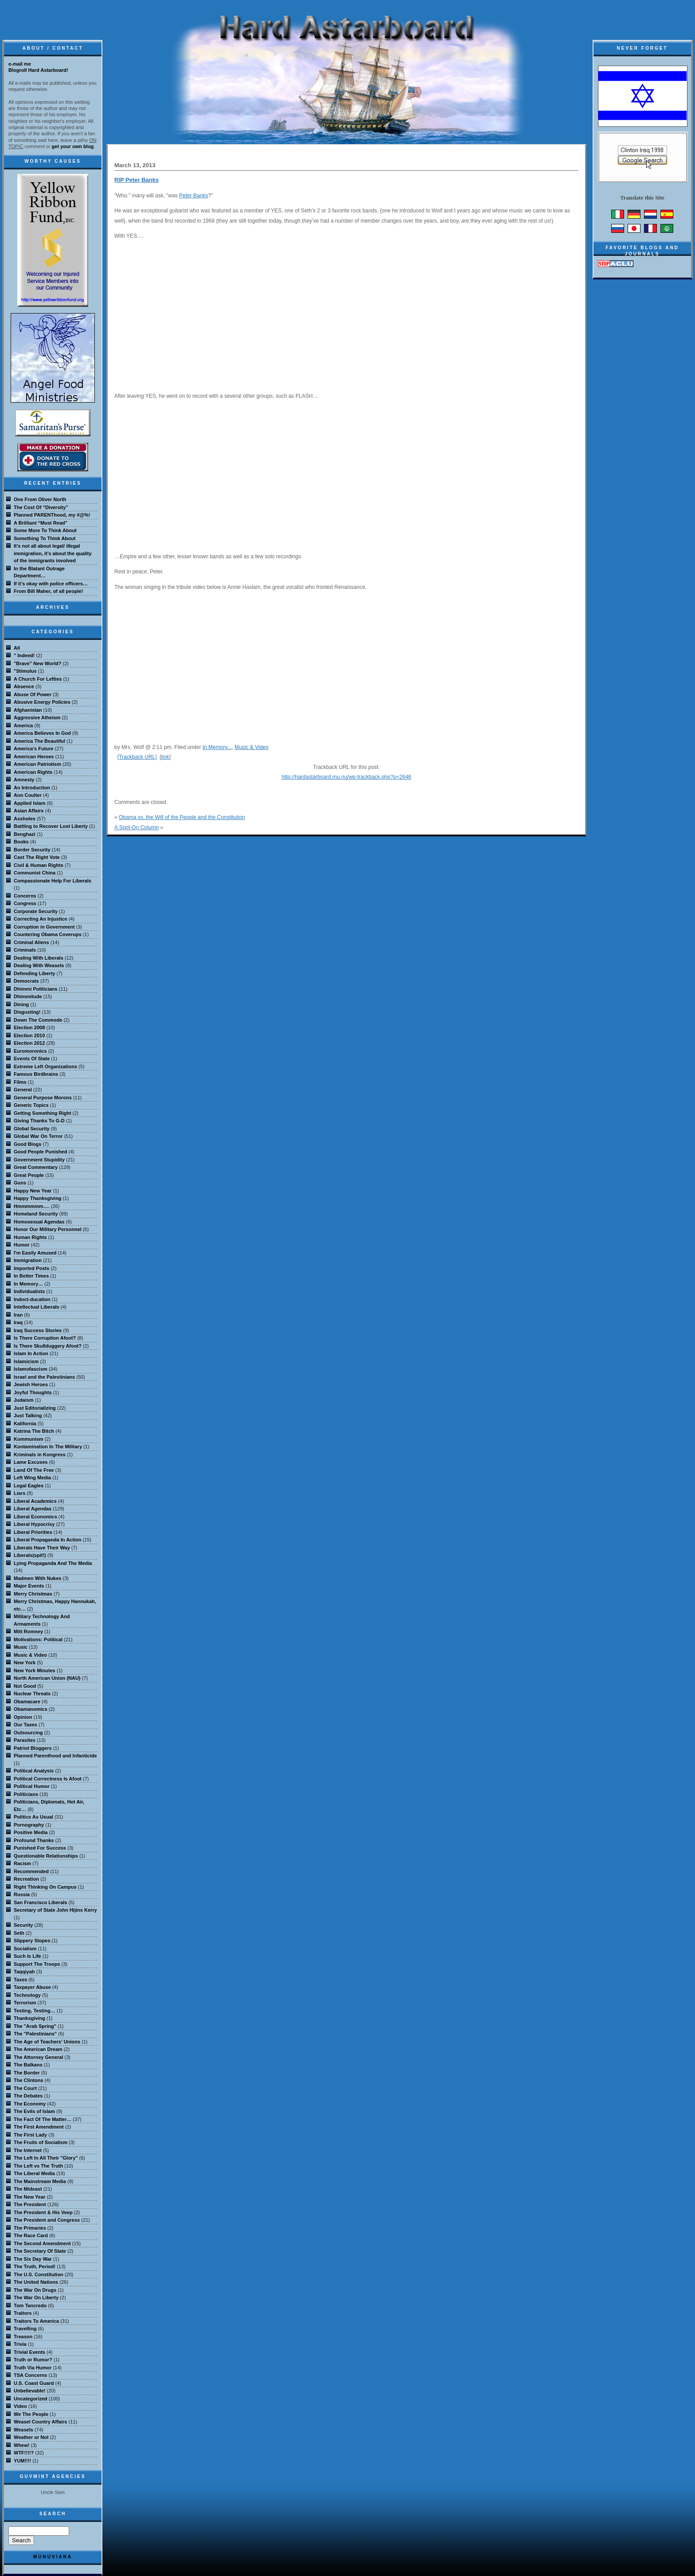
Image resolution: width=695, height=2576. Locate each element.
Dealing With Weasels (39, 965)
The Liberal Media (34, 2173)
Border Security (32, 849)
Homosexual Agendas (39, 1221)
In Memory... (217, 747)
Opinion (23, 1717)
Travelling (25, 2328)
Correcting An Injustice (40, 918)
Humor (21, 1244)
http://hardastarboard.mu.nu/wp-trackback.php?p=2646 (346, 777)
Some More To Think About (45, 530)
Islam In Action (31, 1353)
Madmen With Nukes (37, 1578)
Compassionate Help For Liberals (52, 880)
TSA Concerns (30, 2375)
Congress (25, 903)
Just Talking (28, 1415)
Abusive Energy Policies (42, 702)
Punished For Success (40, 1848)
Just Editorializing (35, 1408)
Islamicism (26, 1361)
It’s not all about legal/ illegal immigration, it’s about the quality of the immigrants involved (53, 553)
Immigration (28, 1260)
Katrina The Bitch (34, 1431)
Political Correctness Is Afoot (48, 1778)
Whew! (21, 2445)
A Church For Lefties (38, 679)
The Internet (28, 2150)
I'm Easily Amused (35, 1252)
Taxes (20, 1979)
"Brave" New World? (37, 663)
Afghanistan (28, 710)
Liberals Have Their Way (42, 1547)
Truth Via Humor (32, 2367)
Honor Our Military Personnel (48, 1229)
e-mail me (19, 64)
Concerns (25, 895)
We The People (31, 2414)
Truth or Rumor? (33, 2359)
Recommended (31, 1871)
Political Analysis (34, 1770)
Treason (23, 2336)
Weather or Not (31, 2437)
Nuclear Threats (32, 1693)
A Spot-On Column (136, 827)
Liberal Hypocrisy (34, 1524)
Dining (21, 1004)
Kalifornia (25, 1423)
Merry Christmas (33, 1593)
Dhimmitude (28, 996)
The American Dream (38, 2049)
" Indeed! (24, 655)
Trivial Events (29, 2352)
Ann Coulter (28, 795)
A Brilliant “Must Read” (40, 522)
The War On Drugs (35, 2290)
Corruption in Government (44, 926)
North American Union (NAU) (47, 1678)
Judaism (24, 1400)
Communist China (34, 872)
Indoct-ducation (32, 1299)
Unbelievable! (30, 2390)
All (17, 648)
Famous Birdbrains (36, 1074)
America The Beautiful (39, 741)
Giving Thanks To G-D (39, 1120)
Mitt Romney (28, 1631)
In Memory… (28, 1283)
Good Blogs (27, 1144)
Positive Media (30, 1832)
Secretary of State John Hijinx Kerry (55, 1910)
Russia (22, 1894)
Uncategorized (30, 2398)
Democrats (26, 981)
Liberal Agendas (32, 1508)
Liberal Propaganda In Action (47, 1539)
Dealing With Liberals (38, 958)
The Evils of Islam (34, 2111)
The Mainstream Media (40, 2181)
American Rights (33, 772)
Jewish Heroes (31, 1384)
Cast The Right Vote (37, 857)
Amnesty (24, 779)
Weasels (23, 2429)
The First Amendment (39, 2126)
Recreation (26, 1879)
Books (21, 841)
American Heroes (34, 756)
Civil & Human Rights (38, 865)
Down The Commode (38, 1020)
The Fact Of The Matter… (42, 2119)
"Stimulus (25, 671)
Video (20, 2406)
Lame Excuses (30, 1462)
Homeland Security (36, 1213)
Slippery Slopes (32, 1940)
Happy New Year (32, 1190)
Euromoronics (30, 1051)
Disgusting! (27, 1012)
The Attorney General (38, 2057)
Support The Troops (37, 1964)
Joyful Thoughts (33, 1392)
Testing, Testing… (34, 2010)
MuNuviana (52, 2556)
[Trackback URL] (137, 757)
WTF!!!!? (24, 2452)
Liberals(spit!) (30, 1555)
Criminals (25, 950)
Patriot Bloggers (33, 1748)
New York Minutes (34, 1670)
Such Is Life (27, 1956)
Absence (24, 686)
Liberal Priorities (33, 1532)
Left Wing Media (32, 1477)
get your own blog (73, 146)
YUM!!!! (22, 2460)
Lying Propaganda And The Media (53, 1563)
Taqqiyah (24, 1971)
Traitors (22, 2313)
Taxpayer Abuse (32, 1987)
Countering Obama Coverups (48, 934)
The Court (25, 2088)
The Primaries (30, 2228)
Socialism (25, 1948)
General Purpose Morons (43, 1097)
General (23, 1089)
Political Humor (32, 1786)
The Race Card (31, 2235)
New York (24, 1662)
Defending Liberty (34, 973)
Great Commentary (36, 1167)
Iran (18, 1314)
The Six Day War (33, 2259)
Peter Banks (193, 195)
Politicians (26, 1794)
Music (20, 1647)
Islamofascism (30, 1369)
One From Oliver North (40, 499)
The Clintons (28, 2080)
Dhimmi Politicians (35, 989)
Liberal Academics (35, 1501)
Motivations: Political (38, 1639)
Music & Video (251, 747)
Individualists (29, 1291)
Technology (27, 1995)
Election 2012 (29, 1043)
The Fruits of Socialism (40, 2142)
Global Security (32, 1128)
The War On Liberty (36, 2297)
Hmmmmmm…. (32, 1206)
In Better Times (31, 1275)
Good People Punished (40, 1151)
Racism (22, 1863)
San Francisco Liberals (40, 1902)
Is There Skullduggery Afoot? (48, 1346)
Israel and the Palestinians (44, 1377)
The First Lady (30, 2134)
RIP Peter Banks (136, 179)
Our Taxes (25, 1724)
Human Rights (30, 1237)
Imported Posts (31, 1268)
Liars (19, 1493)
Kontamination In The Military (48, 1446)
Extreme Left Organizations (45, 1066)
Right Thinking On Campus (45, 1887)
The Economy (30, 2103)
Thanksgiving (29, 2018)
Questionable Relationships (46, 1855)
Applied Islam (30, 803)
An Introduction (32, 787)
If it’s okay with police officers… (51, 583)
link (165, 757)
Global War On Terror (38, 1136)
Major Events (29, 1585)
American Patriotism (37, 764)
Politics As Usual (33, 1816)
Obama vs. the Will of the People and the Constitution (182, 817)
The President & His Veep (43, 2212)
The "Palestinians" (35, 2033)
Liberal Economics (35, 1516)
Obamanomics (30, 1709)
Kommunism (28, 1439)
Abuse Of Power (32, 694)
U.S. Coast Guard (34, 2383)
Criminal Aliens (31, 942)
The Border (27, 2072)
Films (20, 1082)
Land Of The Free (34, 1470)
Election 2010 (29, 1035)
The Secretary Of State (40, 2251)
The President (30, 2204)
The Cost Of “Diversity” (41, 507)
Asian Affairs (28, 810)
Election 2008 (29, 1027)
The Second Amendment (42, 2243)
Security (23, 1925)
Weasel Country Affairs (40, 2421)
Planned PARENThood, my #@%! (52, 515)
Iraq (18, 1322)
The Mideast (28, 2189)
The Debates (28, 2095)
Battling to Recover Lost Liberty (51, 826)
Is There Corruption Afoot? (45, 1338)
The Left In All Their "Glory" (46, 2157)
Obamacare (27, 1701)
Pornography (29, 1824)
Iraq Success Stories (38, 1330)
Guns (20, 1182)
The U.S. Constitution (38, 2274)
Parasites (24, 1740)
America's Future (33, 748)
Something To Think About (44, 538)
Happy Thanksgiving (38, 1198)
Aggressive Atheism (37, 717)
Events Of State (32, 1058)
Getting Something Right (42, 1113)
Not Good (25, 1686)
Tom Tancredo (30, 2305)
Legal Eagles (28, 1485)
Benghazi (24, 834)
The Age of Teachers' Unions (47, 2041)
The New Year (29, 2197)
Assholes (24, 818)
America (23, 725)
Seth (19, 1933)
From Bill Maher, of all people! (48, 591)
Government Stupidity (39, 1159)
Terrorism (25, 2002)
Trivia (20, 2344)
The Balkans (28, 2064)
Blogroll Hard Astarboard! (38, 70)
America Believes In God (42, 733)
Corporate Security (36, 911)
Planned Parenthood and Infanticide (55, 1755)
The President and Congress (47, 2220)
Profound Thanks (34, 1840)
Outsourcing (28, 1732)
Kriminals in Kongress (40, 1454)
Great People (29, 1175)
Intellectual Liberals (36, 1307)
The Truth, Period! (34, 2266)
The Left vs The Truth (38, 2165)
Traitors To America (36, 2321)
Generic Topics (31, 1105)
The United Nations (36, 2282)
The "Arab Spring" (35, 2026)
